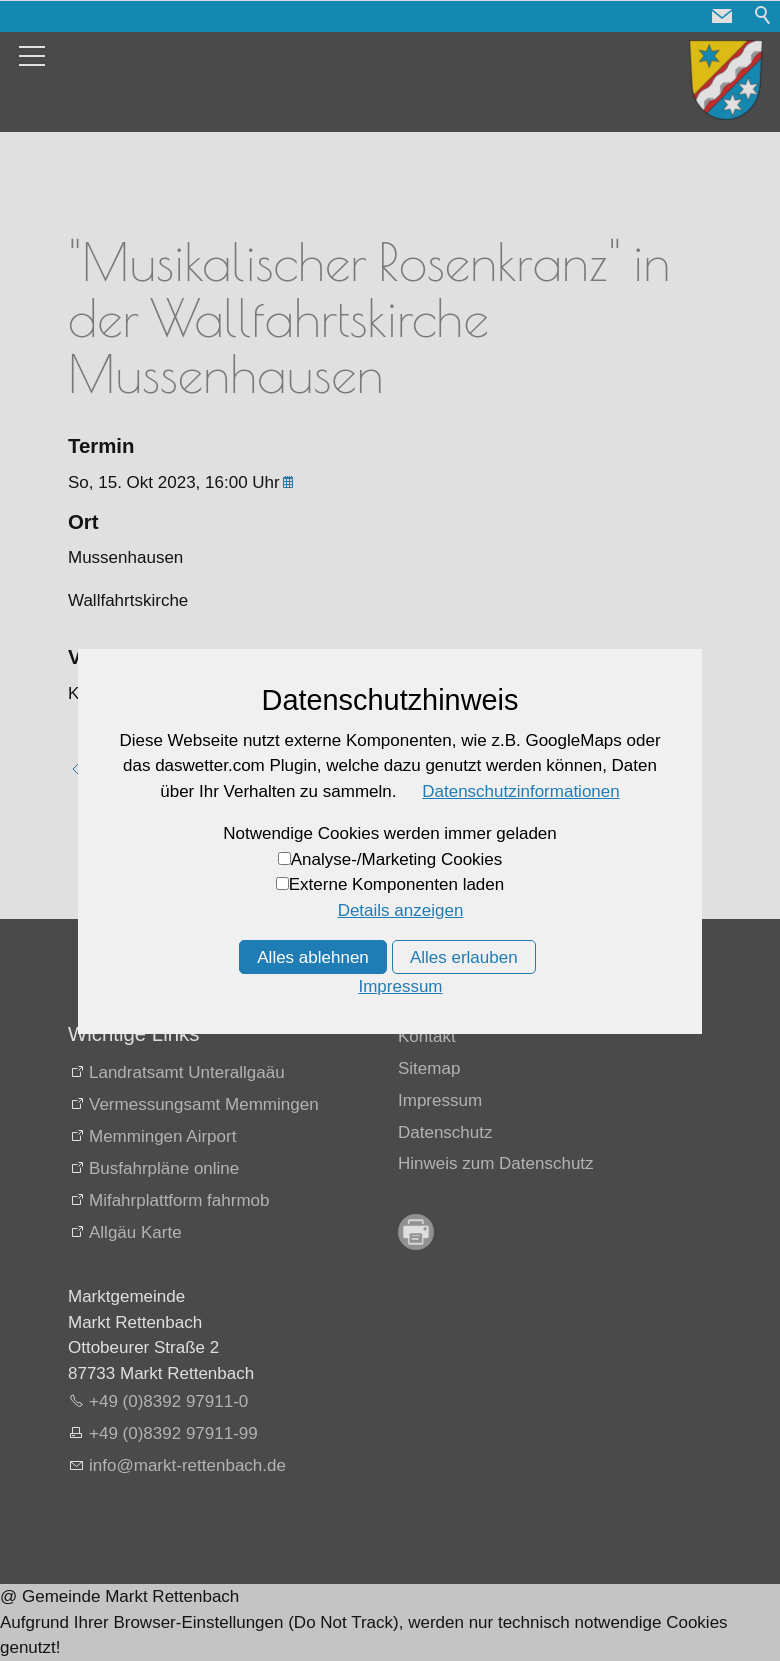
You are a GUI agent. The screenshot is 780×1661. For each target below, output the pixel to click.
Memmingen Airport (162, 1136)
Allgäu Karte (135, 1232)
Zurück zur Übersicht (167, 769)
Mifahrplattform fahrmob (179, 1200)
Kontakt (427, 1036)
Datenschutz (445, 1132)
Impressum (440, 1100)
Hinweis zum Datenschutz (496, 1163)
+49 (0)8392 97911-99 (173, 1433)
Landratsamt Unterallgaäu (187, 1072)
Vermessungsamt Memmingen (204, 1104)
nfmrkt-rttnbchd (187, 1465)
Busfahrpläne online (164, 1168)
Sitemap (429, 1068)
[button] (722, 16)
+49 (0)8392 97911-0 (168, 1401)
